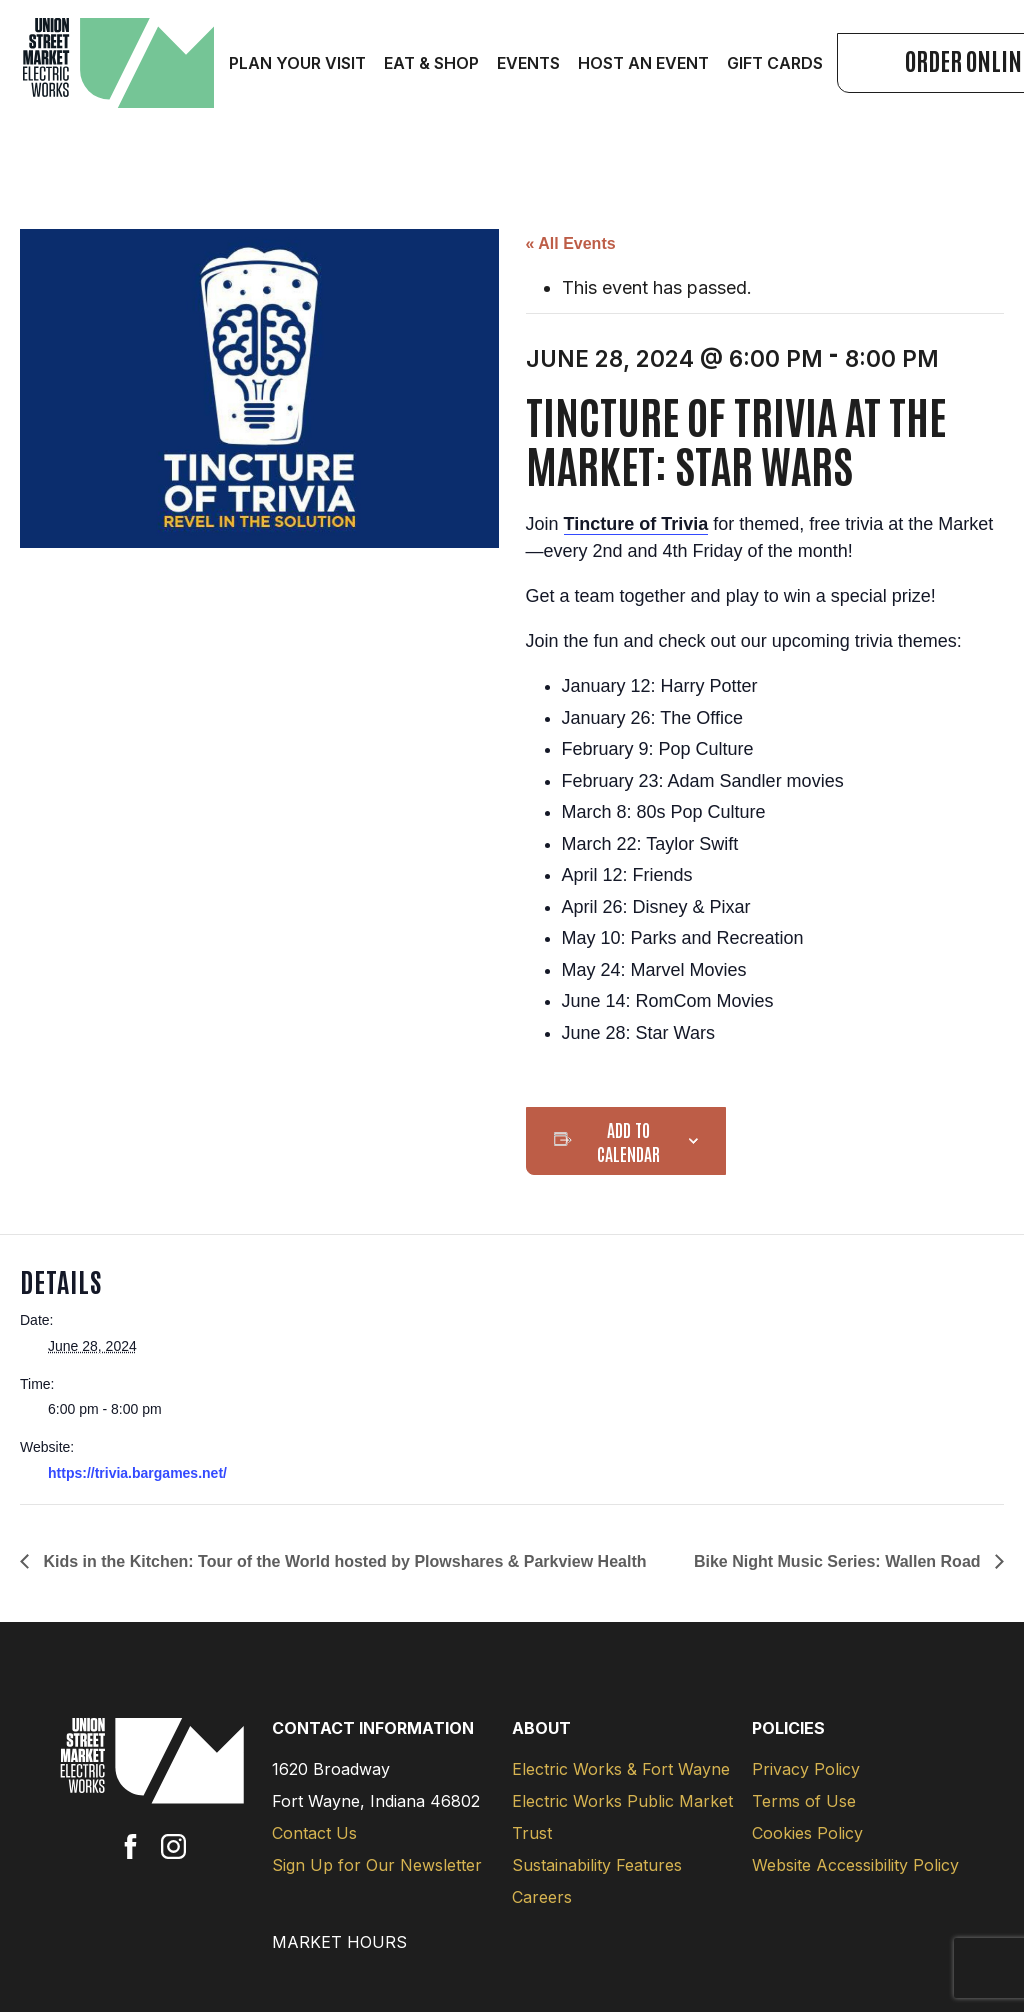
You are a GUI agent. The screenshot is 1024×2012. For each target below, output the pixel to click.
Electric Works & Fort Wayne (621, 1769)
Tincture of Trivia (636, 524)
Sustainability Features (597, 1865)
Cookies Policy (807, 1833)
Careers (542, 1897)
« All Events (571, 243)
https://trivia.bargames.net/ (137, 1473)
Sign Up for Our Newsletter (377, 1865)
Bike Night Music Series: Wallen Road (839, 1561)
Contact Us (314, 1833)
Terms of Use (804, 1801)
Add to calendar (628, 1141)
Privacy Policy (806, 1769)
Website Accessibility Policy (855, 1865)
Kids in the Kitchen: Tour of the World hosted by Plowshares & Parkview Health (343, 1561)
